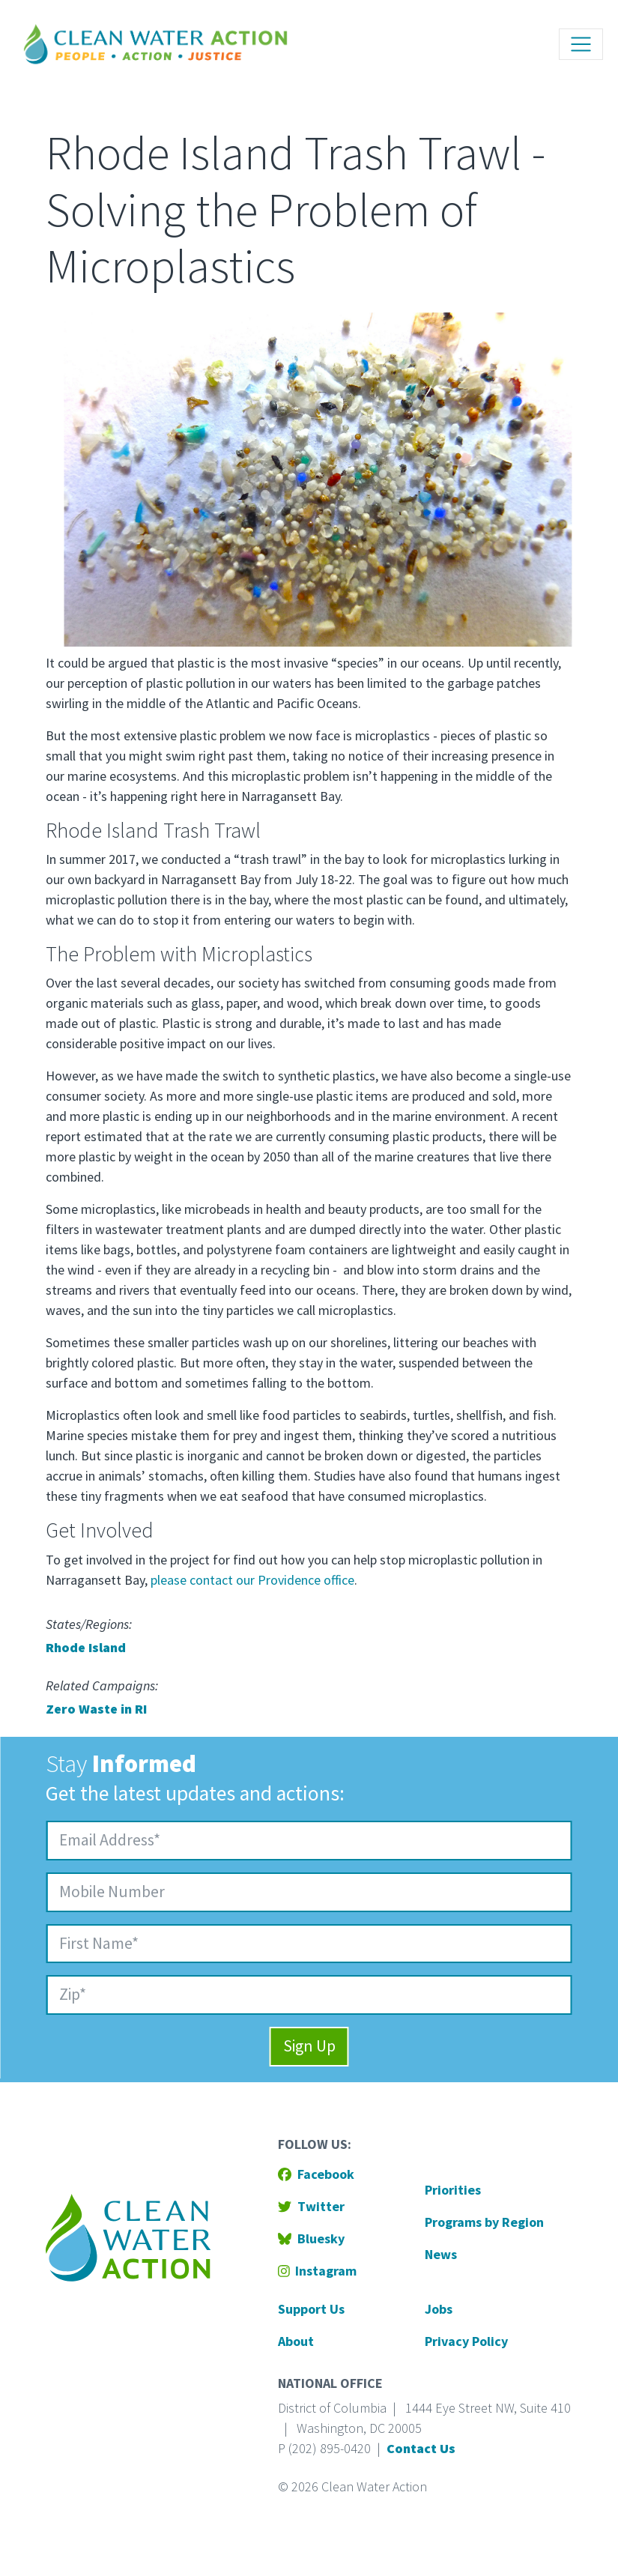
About (296, 2341)
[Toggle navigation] (581, 44)
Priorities (453, 2189)
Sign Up (309, 2046)
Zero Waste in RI (96, 1708)
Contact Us (421, 2448)
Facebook (316, 2174)
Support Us (311, 2309)
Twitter (311, 2206)
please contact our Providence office (252, 1579)
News (441, 2254)
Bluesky (311, 2238)
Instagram (317, 2270)
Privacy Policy (466, 2341)
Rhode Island (86, 1647)
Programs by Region (484, 2222)
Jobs (438, 2309)
